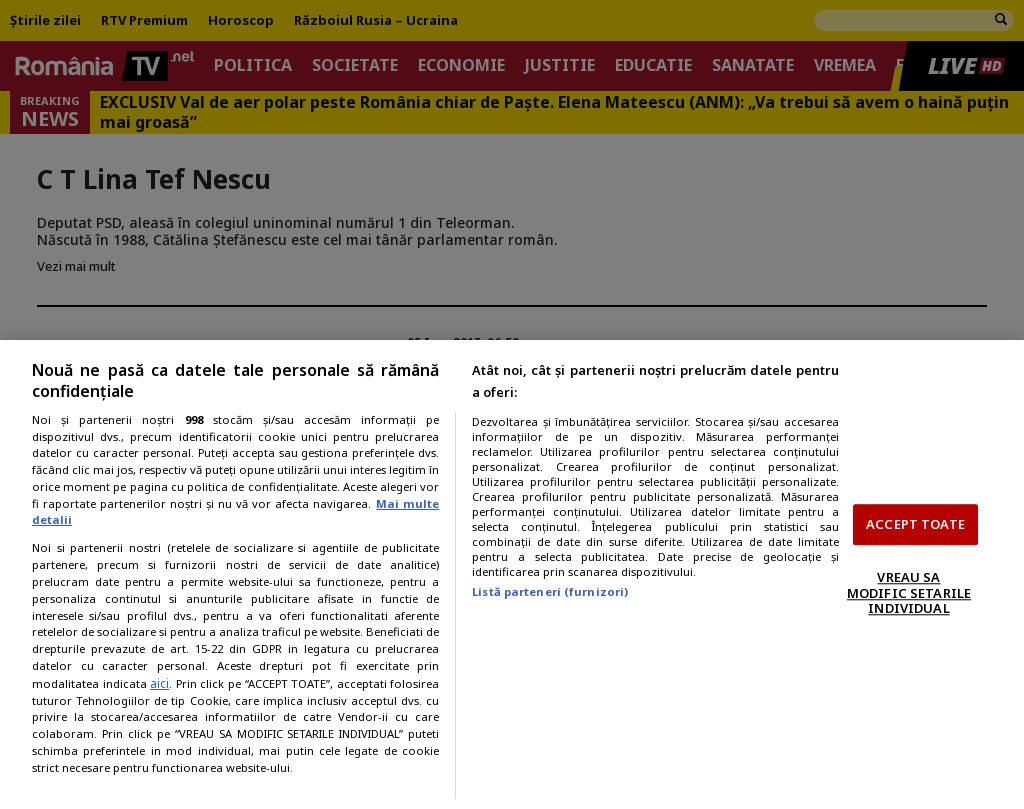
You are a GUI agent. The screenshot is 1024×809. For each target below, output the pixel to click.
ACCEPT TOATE (915, 524)
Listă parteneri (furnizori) (550, 591)
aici (159, 683)
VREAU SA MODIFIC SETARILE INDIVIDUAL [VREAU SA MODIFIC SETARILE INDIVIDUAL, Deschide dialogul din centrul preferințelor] (909, 592)
